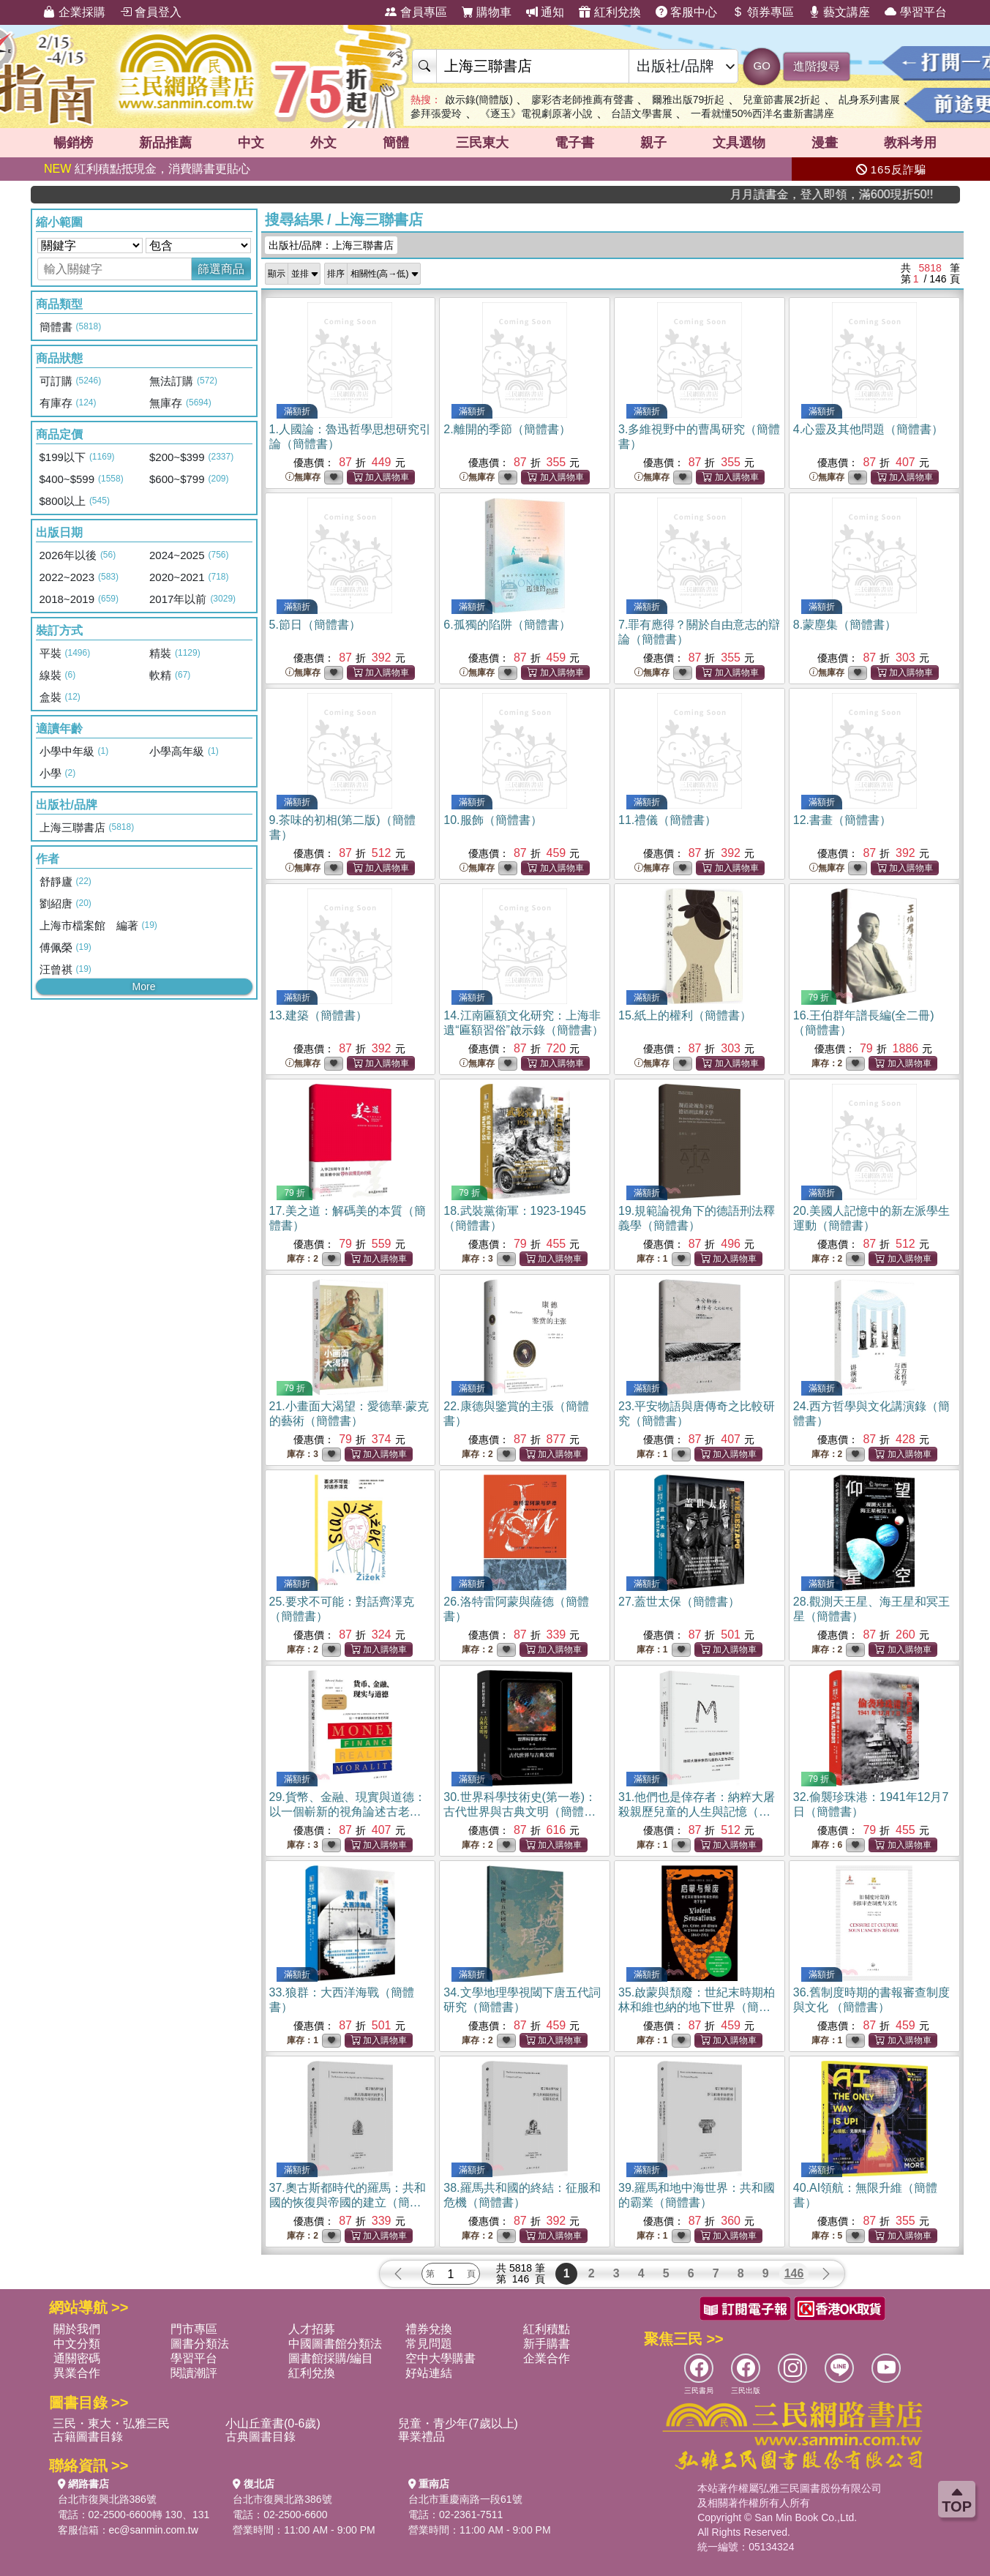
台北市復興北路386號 (107, 2499)
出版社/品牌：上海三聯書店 (331, 245)
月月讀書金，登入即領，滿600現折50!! (892, 194)
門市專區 (193, 2329)
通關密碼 (76, 2358)
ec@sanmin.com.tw (153, 2530)
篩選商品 (221, 269)
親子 (653, 142)
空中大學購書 (440, 2358)
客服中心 (686, 12)
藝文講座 (839, 12)
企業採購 (74, 12)
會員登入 (150, 12)
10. (492, 820)
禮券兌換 (428, 2329)
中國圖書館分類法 (335, 2343)
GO (762, 65)
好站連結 (428, 2373)
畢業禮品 (421, 2436)
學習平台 (915, 12)
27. (679, 1601)
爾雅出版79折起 (688, 99)
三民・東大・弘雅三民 (111, 2423)
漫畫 (824, 142)
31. (696, 1811)
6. (506, 624)
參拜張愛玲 (436, 113)
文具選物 (739, 142)
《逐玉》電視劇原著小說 (536, 113)
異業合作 (76, 2373)
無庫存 (302, 477)
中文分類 (76, 2343)
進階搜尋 (816, 66)
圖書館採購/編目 (330, 2358)
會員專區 (415, 12)
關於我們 (76, 2329)
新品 (165, 142)
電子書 (574, 142)
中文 (251, 142)
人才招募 (311, 2329)
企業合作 (546, 2358)
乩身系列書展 (869, 99)
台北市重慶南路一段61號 (465, 2499)
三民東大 (482, 142)
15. (684, 1015)
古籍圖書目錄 (88, 2436)
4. (868, 429)
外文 (323, 142)
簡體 (396, 142)
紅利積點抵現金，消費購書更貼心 (147, 168)
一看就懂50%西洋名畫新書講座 (762, 113)
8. (844, 624)
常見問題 (428, 2343)
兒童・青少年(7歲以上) (458, 2423)
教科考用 (910, 142)
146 (794, 2273)
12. (842, 820)
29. (347, 1811)
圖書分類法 (199, 2343)
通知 (545, 12)
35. (696, 2007)
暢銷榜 (73, 142)
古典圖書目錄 (260, 2436)
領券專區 (762, 12)
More (144, 986)
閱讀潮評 (193, 2373)
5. (315, 624)
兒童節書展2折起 (781, 99)
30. (519, 1811)
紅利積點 (546, 2329)
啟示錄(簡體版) (479, 99)
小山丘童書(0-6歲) (272, 2423)
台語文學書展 (641, 113)
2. (506, 429)
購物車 (486, 12)
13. (318, 1015)
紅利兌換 (609, 12)
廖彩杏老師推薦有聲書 (582, 99)
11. (667, 820)
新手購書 (546, 2343)
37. (347, 2202)
